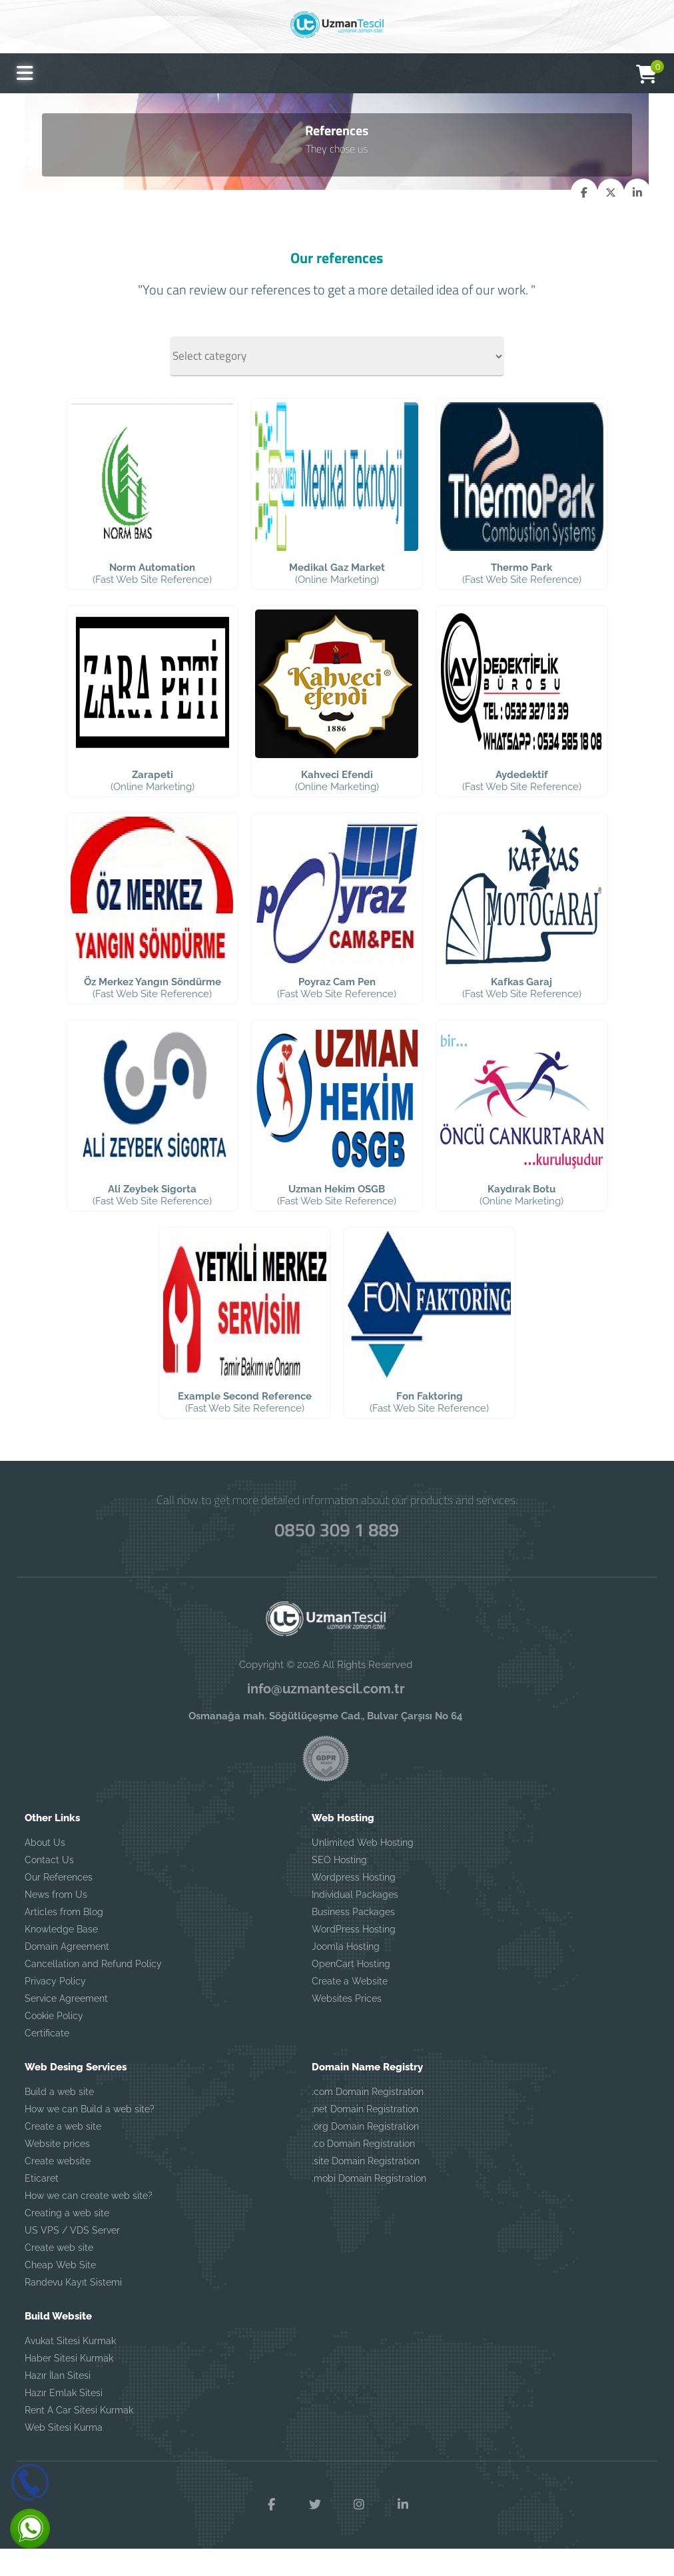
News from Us (56, 1921)
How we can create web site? (89, 2222)
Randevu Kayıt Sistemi (73, 2309)
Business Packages (353, 1938)
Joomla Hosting (346, 1973)
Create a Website (350, 2007)
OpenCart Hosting (351, 1990)
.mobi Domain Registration (369, 2205)
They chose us (336, 148)
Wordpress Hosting (354, 1904)
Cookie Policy (54, 2042)
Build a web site (59, 2118)
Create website (58, 2187)
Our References (59, 1904)
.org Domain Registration (365, 2153)
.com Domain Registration (368, 2118)
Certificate (47, 2059)
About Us (45, 1869)
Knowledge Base (61, 1955)
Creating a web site (67, 2239)
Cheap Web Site (60, 2291)
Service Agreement (66, 2025)
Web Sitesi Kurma (64, 2454)
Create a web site (63, 2153)
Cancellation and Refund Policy (93, 1990)
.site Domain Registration (366, 2187)
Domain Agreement (67, 1973)
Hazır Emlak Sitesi (64, 2419)
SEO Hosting (339, 1886)
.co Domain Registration (363, 2170)
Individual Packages (355, 1921)
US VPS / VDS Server (72, 2257)
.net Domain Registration (365, 2135)
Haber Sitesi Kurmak (69, 2384)
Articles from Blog (64, 1938)
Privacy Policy (55, 2007)
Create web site (59, 2274)
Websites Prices (347, 2025)
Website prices (57, 2170)
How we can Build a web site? (90, 2135)
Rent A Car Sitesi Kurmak (79, 2436)
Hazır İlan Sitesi (58, 2402)
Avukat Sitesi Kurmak (70, 2367)
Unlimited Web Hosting (363, 1869)
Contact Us (49, 1886)
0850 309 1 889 (337, 1555)
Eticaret (42, 2205)
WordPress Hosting (354, 1955)
